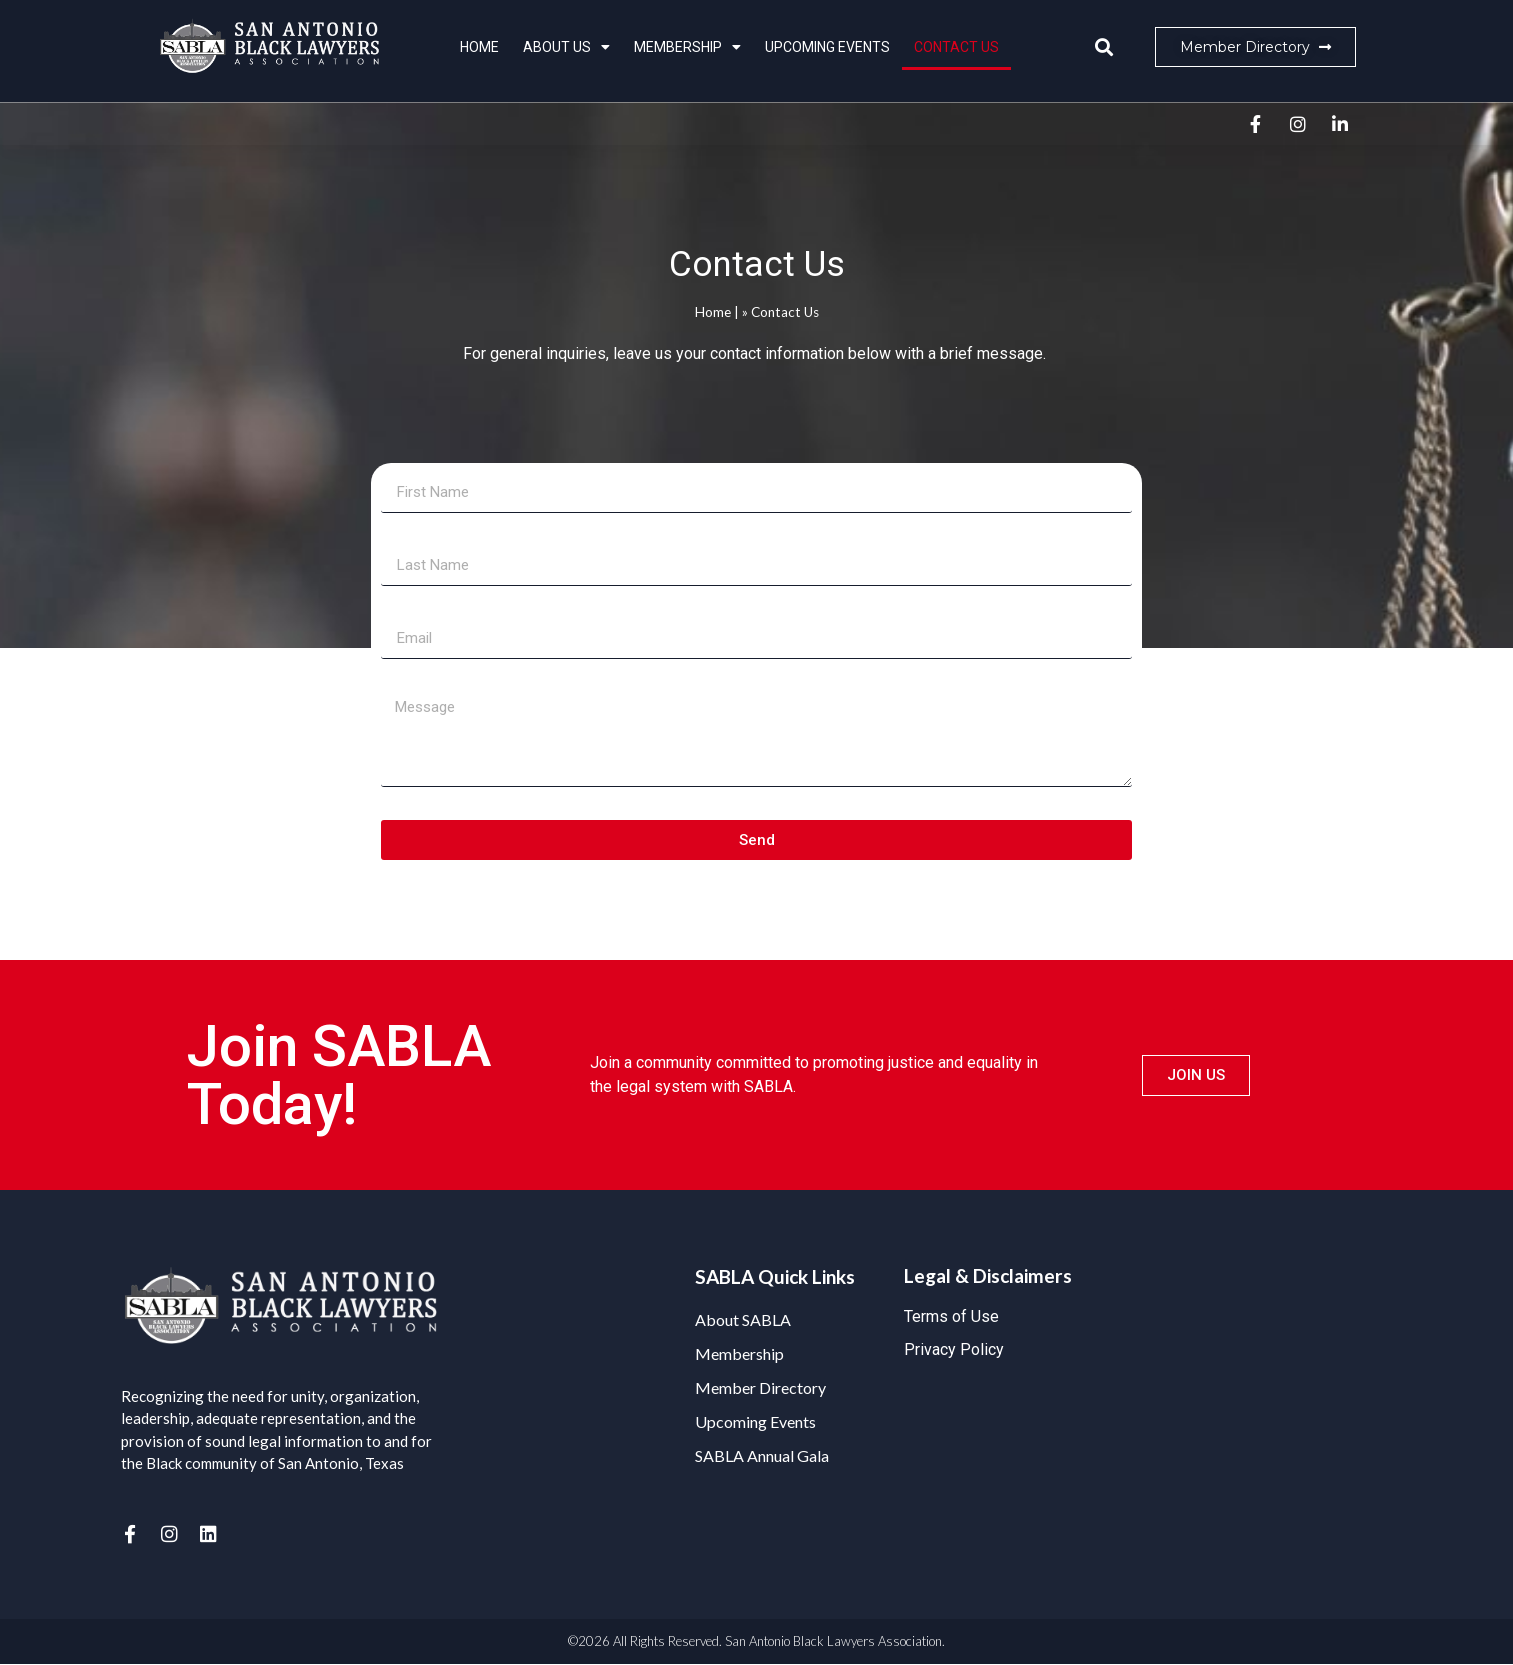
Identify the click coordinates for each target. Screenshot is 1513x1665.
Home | (717, 312)
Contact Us (956, 47)
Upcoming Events (827, 47)
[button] (1104, 47)
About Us (566, 47)
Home (479, 47)
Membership (687, 47)
